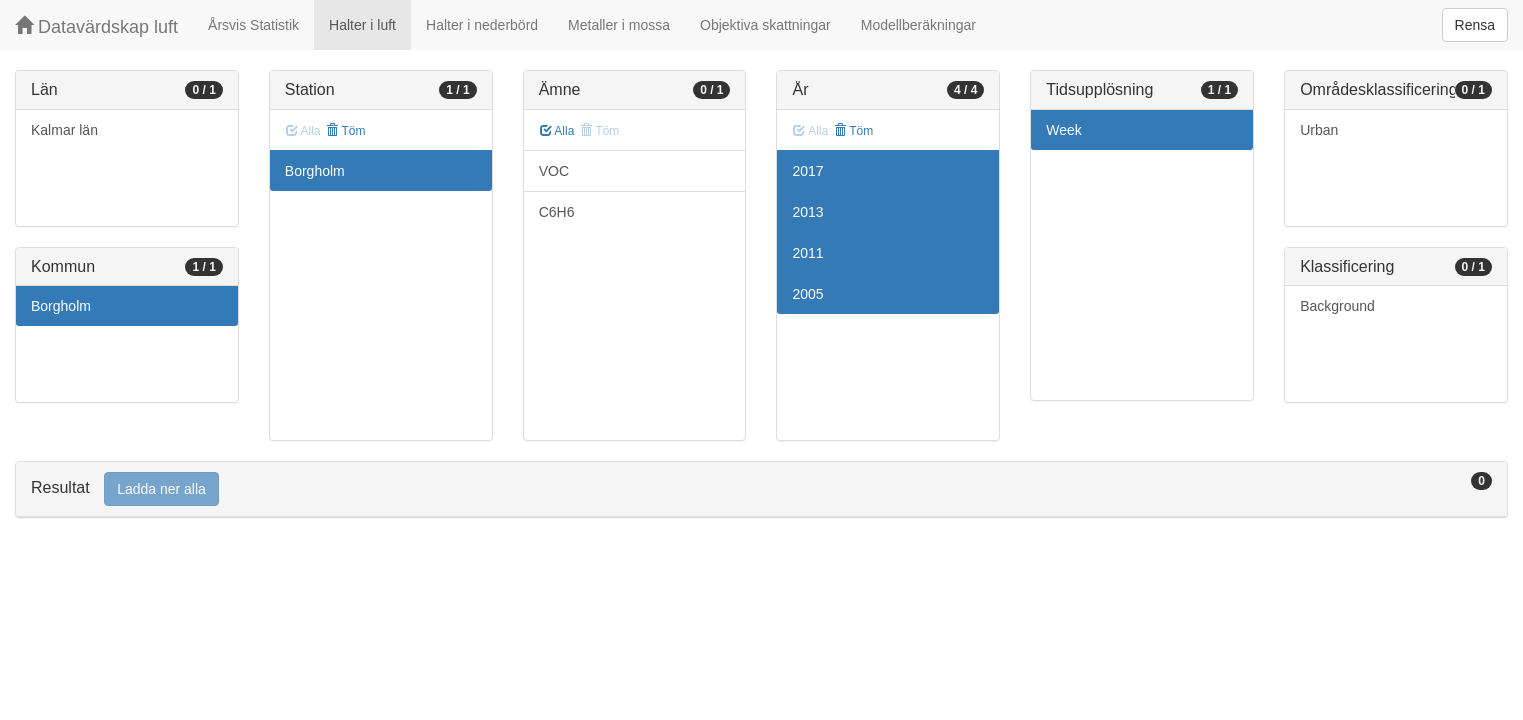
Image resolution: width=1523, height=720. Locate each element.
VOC (554, 171)
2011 (807, 253)
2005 (807, 294)
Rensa (1475, 25)
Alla (557, 131)
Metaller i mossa (619, 25)
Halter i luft (362, 25)
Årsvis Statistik (253, 25)
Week (1064, 130)
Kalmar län (64, 130)
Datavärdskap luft (96, 26)
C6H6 (557, 212)
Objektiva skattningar (765, 25)
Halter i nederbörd (482, 25)
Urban (1319, 130)
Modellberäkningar (918, 25)
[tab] (761, 489)
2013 (807, 212)
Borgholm (61, 306)
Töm (345, 131)
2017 (807, 171)
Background (1337, 306)
